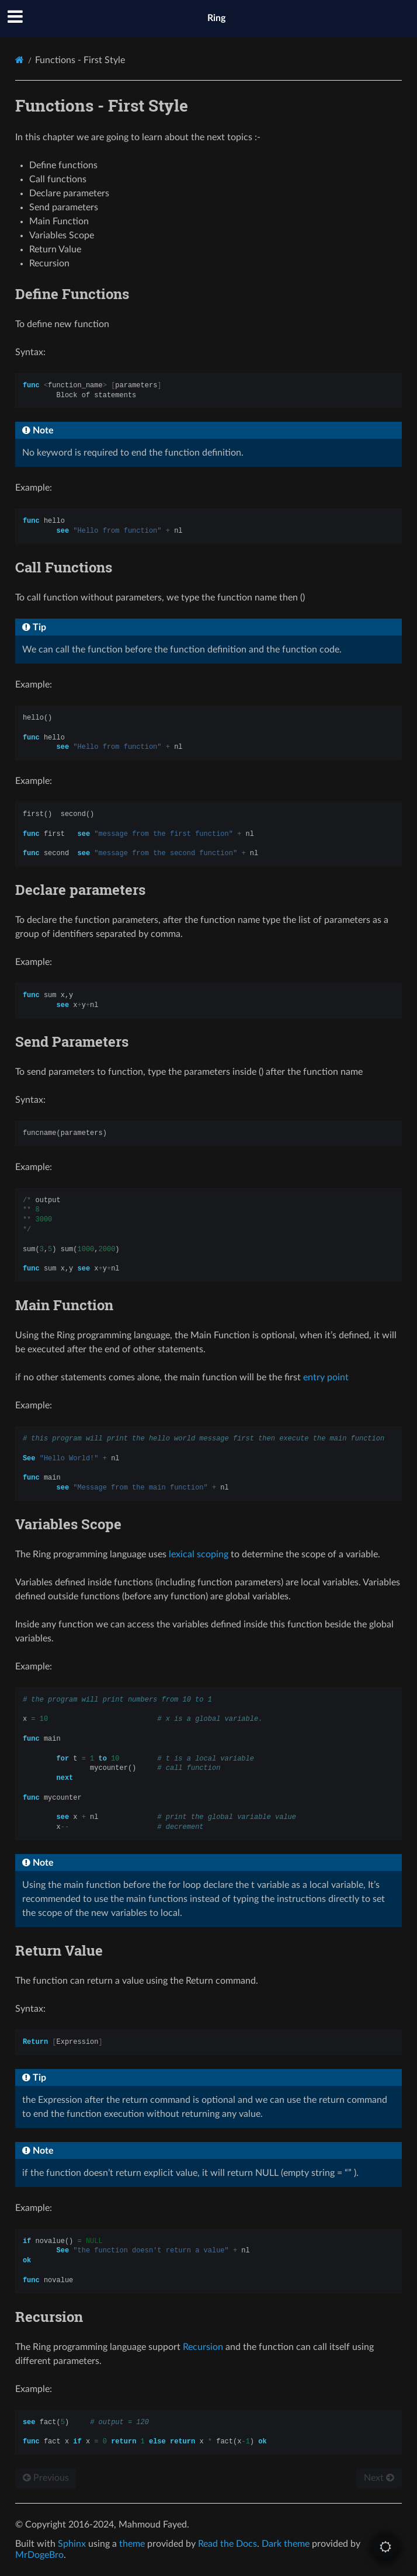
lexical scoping (198, 1554)
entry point (326, 1377)
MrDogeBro (39, 2555)
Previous (46, 2478)
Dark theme (286, 2544)
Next (379, 2478)
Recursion (203, 2347)
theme (132, 2544)
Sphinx (72, 2544)
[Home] (19, 60)
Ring (216, 18)
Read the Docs (227, 2544)
